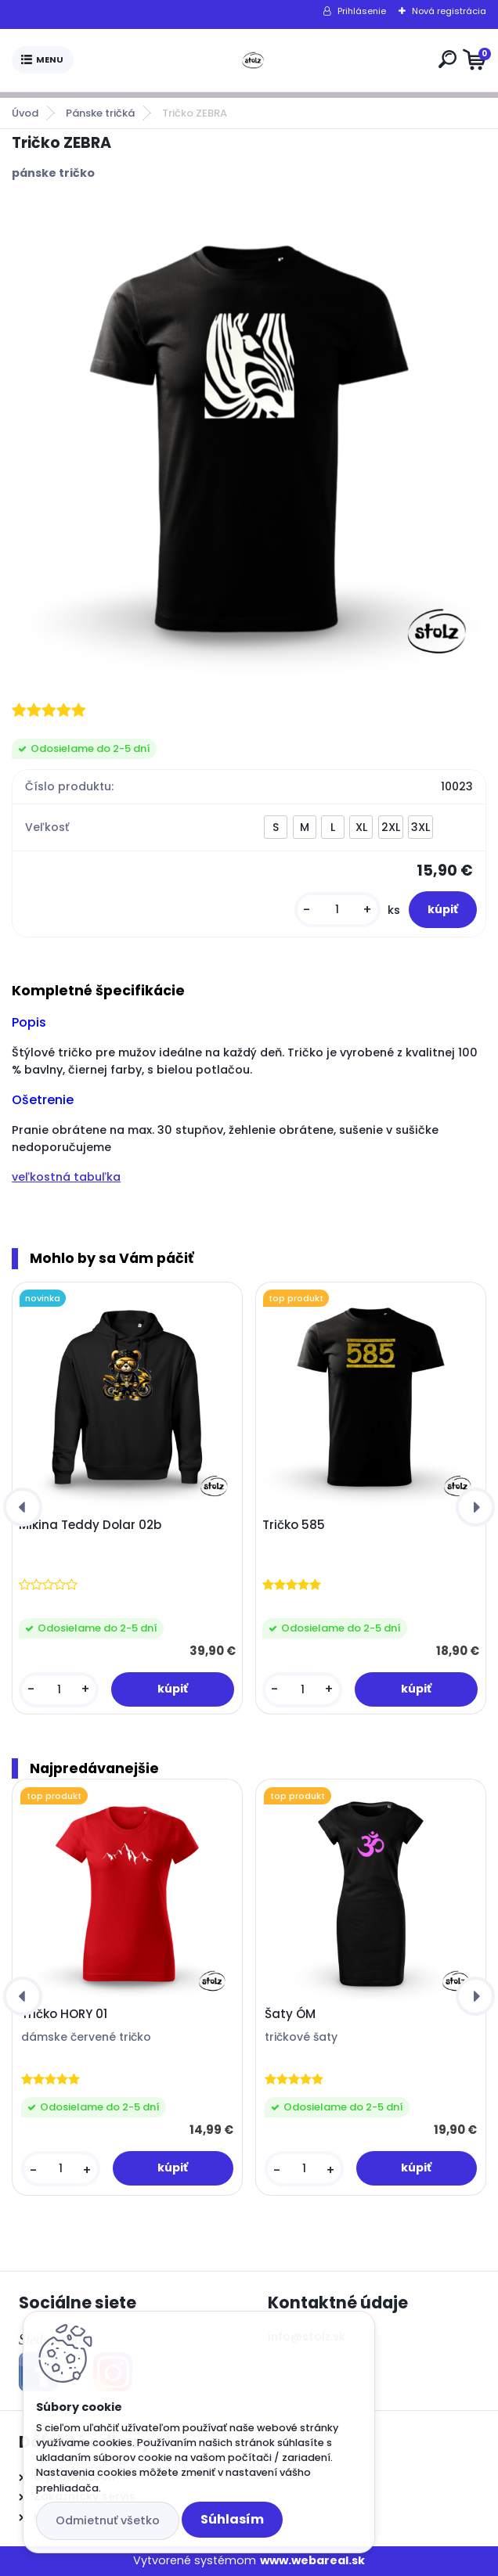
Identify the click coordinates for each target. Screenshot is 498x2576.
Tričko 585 (293, 1525)
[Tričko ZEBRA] (249, 439)
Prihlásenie (361, 11)
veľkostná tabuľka (66, 1177)
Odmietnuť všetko (108, 2520)
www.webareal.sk (312, 2560)
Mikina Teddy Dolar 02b (90, 1525)
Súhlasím (232, 2519)
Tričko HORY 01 (64, 2014)
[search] (447, 59)
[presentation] (22, 1507)
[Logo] (253, 60)
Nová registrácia (449, 11)
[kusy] (337, 909)
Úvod (25, 113)
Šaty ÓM (290, 2014)
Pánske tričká (100, 113)
